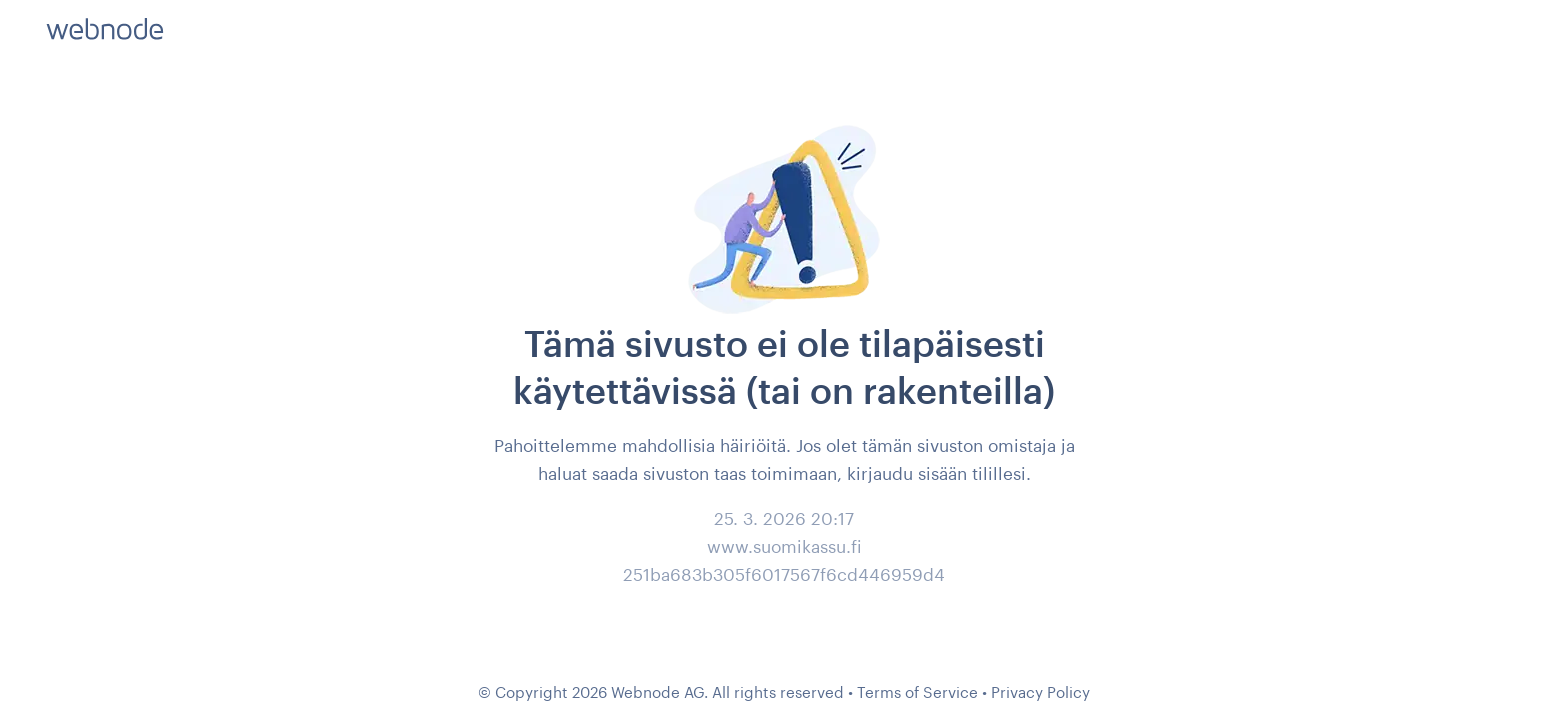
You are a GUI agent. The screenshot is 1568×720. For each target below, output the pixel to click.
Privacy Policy (1040, 692)
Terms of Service (917, 692)
